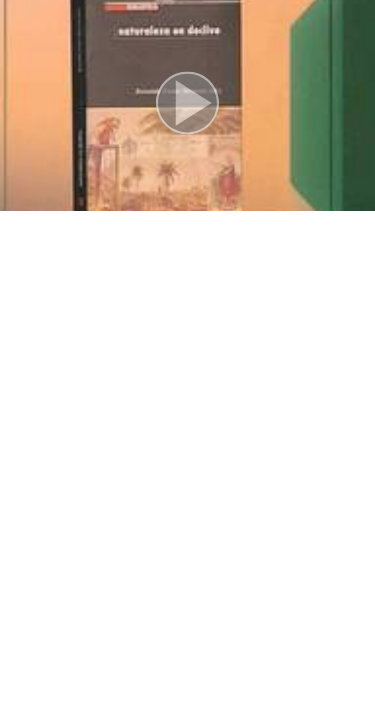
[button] (187, 105)
